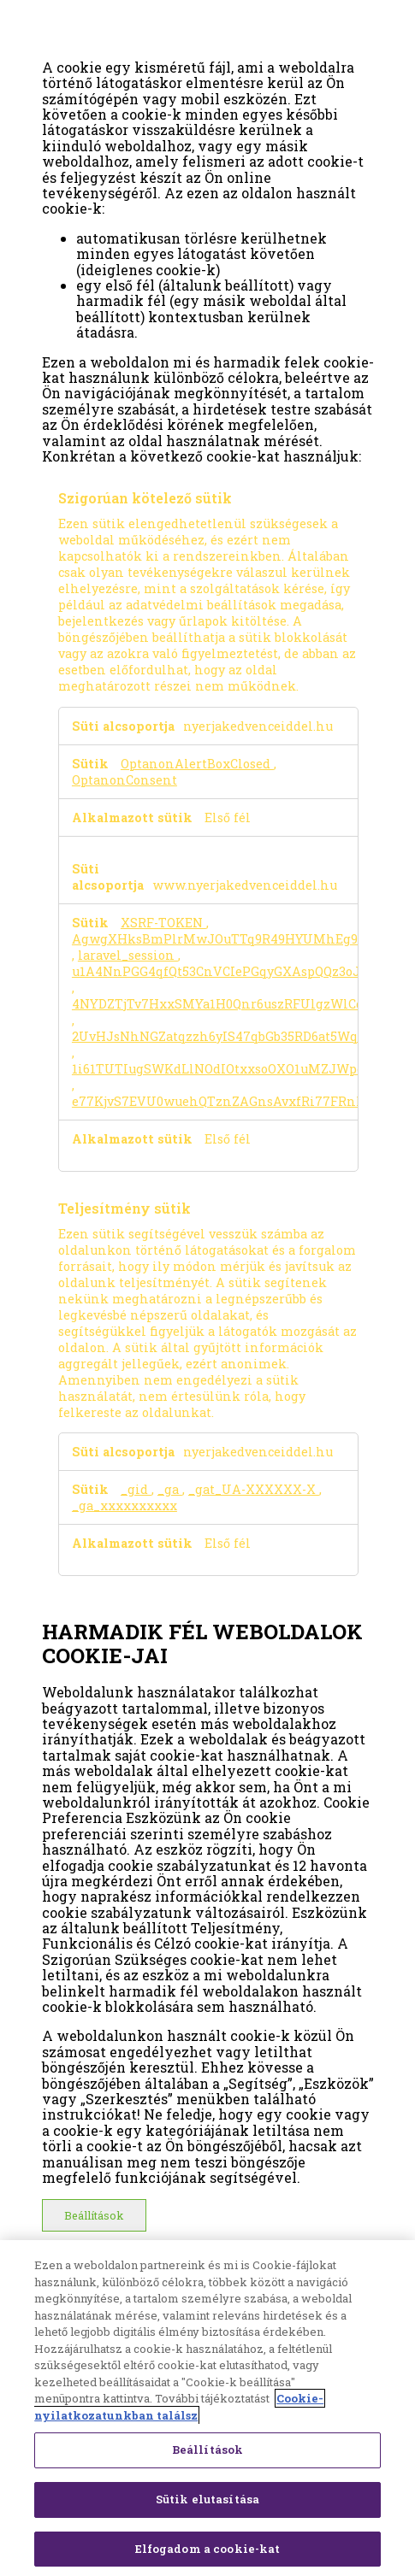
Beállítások (93, 2215)
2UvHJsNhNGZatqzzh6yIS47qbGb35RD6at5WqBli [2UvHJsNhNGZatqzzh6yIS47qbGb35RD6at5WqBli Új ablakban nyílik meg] (224, 1036)
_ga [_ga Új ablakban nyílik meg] (169, 1489)
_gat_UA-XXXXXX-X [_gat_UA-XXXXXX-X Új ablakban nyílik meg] (253, 1489)
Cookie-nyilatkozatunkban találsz (178, 2412)
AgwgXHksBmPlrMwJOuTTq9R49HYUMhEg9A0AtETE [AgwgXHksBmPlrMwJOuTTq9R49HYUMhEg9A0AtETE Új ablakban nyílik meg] (242, 939)
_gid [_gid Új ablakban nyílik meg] (136, 1489)
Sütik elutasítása (207, 2503)
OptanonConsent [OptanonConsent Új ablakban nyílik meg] (124, 780)
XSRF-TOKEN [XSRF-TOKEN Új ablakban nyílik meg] (163, 923)
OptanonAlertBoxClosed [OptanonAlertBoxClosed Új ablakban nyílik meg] (197, 764)
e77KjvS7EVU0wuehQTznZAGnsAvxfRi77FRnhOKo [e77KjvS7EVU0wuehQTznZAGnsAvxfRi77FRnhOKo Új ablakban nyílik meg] (230, 1101)
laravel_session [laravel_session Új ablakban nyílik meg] (128, 955)
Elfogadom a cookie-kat (208, 2553)
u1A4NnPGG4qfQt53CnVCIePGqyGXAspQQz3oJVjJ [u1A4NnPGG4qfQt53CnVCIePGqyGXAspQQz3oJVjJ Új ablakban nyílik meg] (226, 971)
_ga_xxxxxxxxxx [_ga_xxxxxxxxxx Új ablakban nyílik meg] (124, 1505)
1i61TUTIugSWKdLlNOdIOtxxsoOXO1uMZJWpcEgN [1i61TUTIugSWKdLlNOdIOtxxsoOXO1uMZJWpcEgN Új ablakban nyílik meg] (230, 1069)
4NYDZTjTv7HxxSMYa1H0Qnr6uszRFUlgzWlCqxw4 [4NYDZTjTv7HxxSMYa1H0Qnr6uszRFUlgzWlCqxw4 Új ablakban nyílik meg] (231, 1004)
